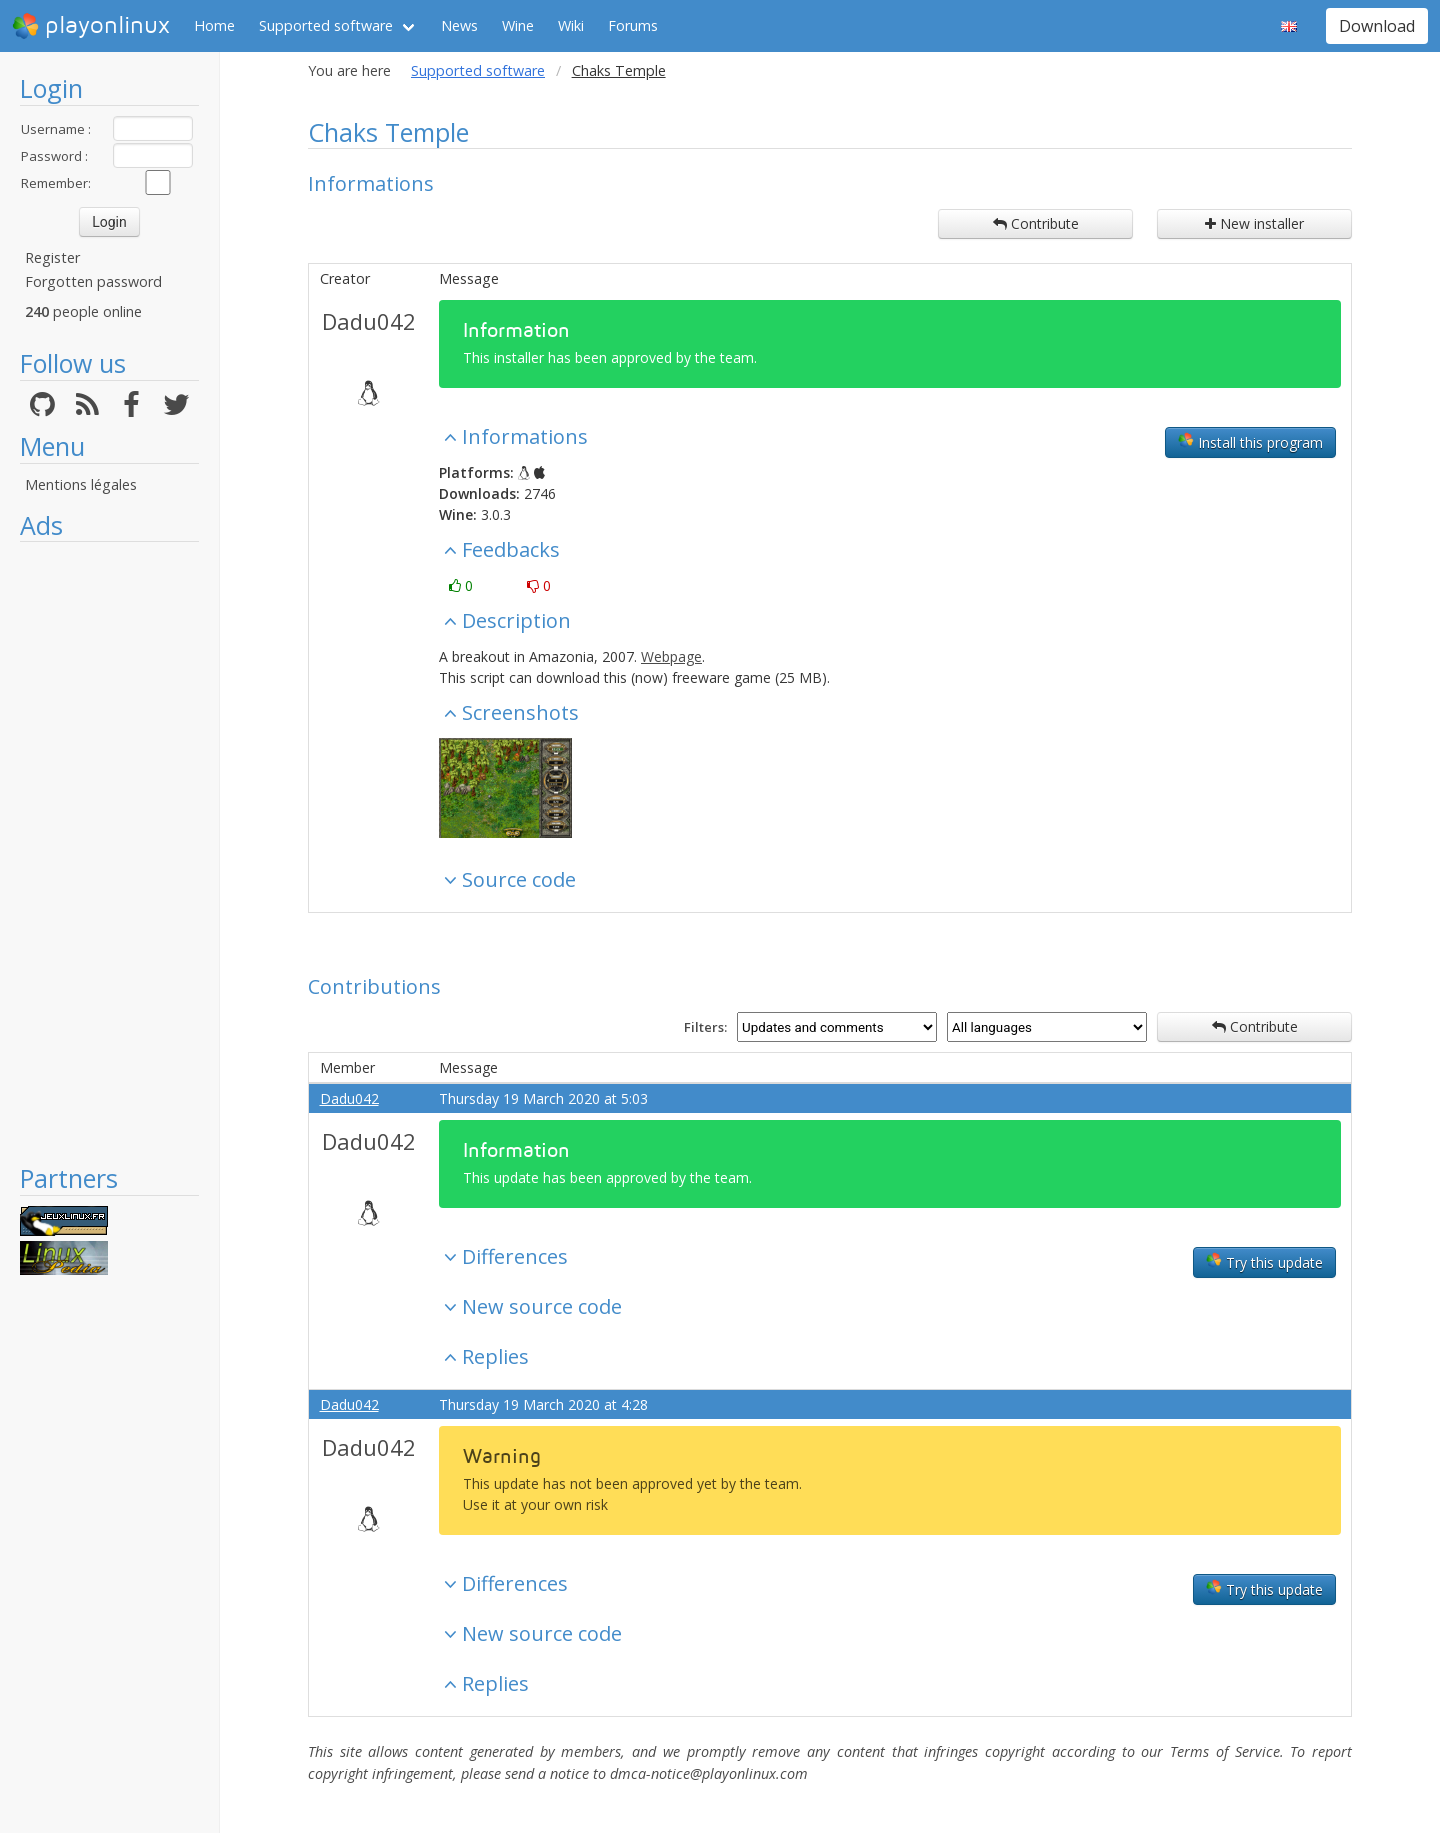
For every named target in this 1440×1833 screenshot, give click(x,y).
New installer (1254, 223)
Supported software (326, 25)
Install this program (1250, 442)
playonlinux (91, 26)
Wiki (571, 25)
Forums (633, 25)
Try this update (1264, 1262)
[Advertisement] (109, 852)
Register (52, 257)
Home (214, 25)
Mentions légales (81, 484)
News (459, 25)
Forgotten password (93, 281)
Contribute (1036, 223)
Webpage (671, 656)
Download (1377, 26)
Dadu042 (369, 321)
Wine (518, 25)
